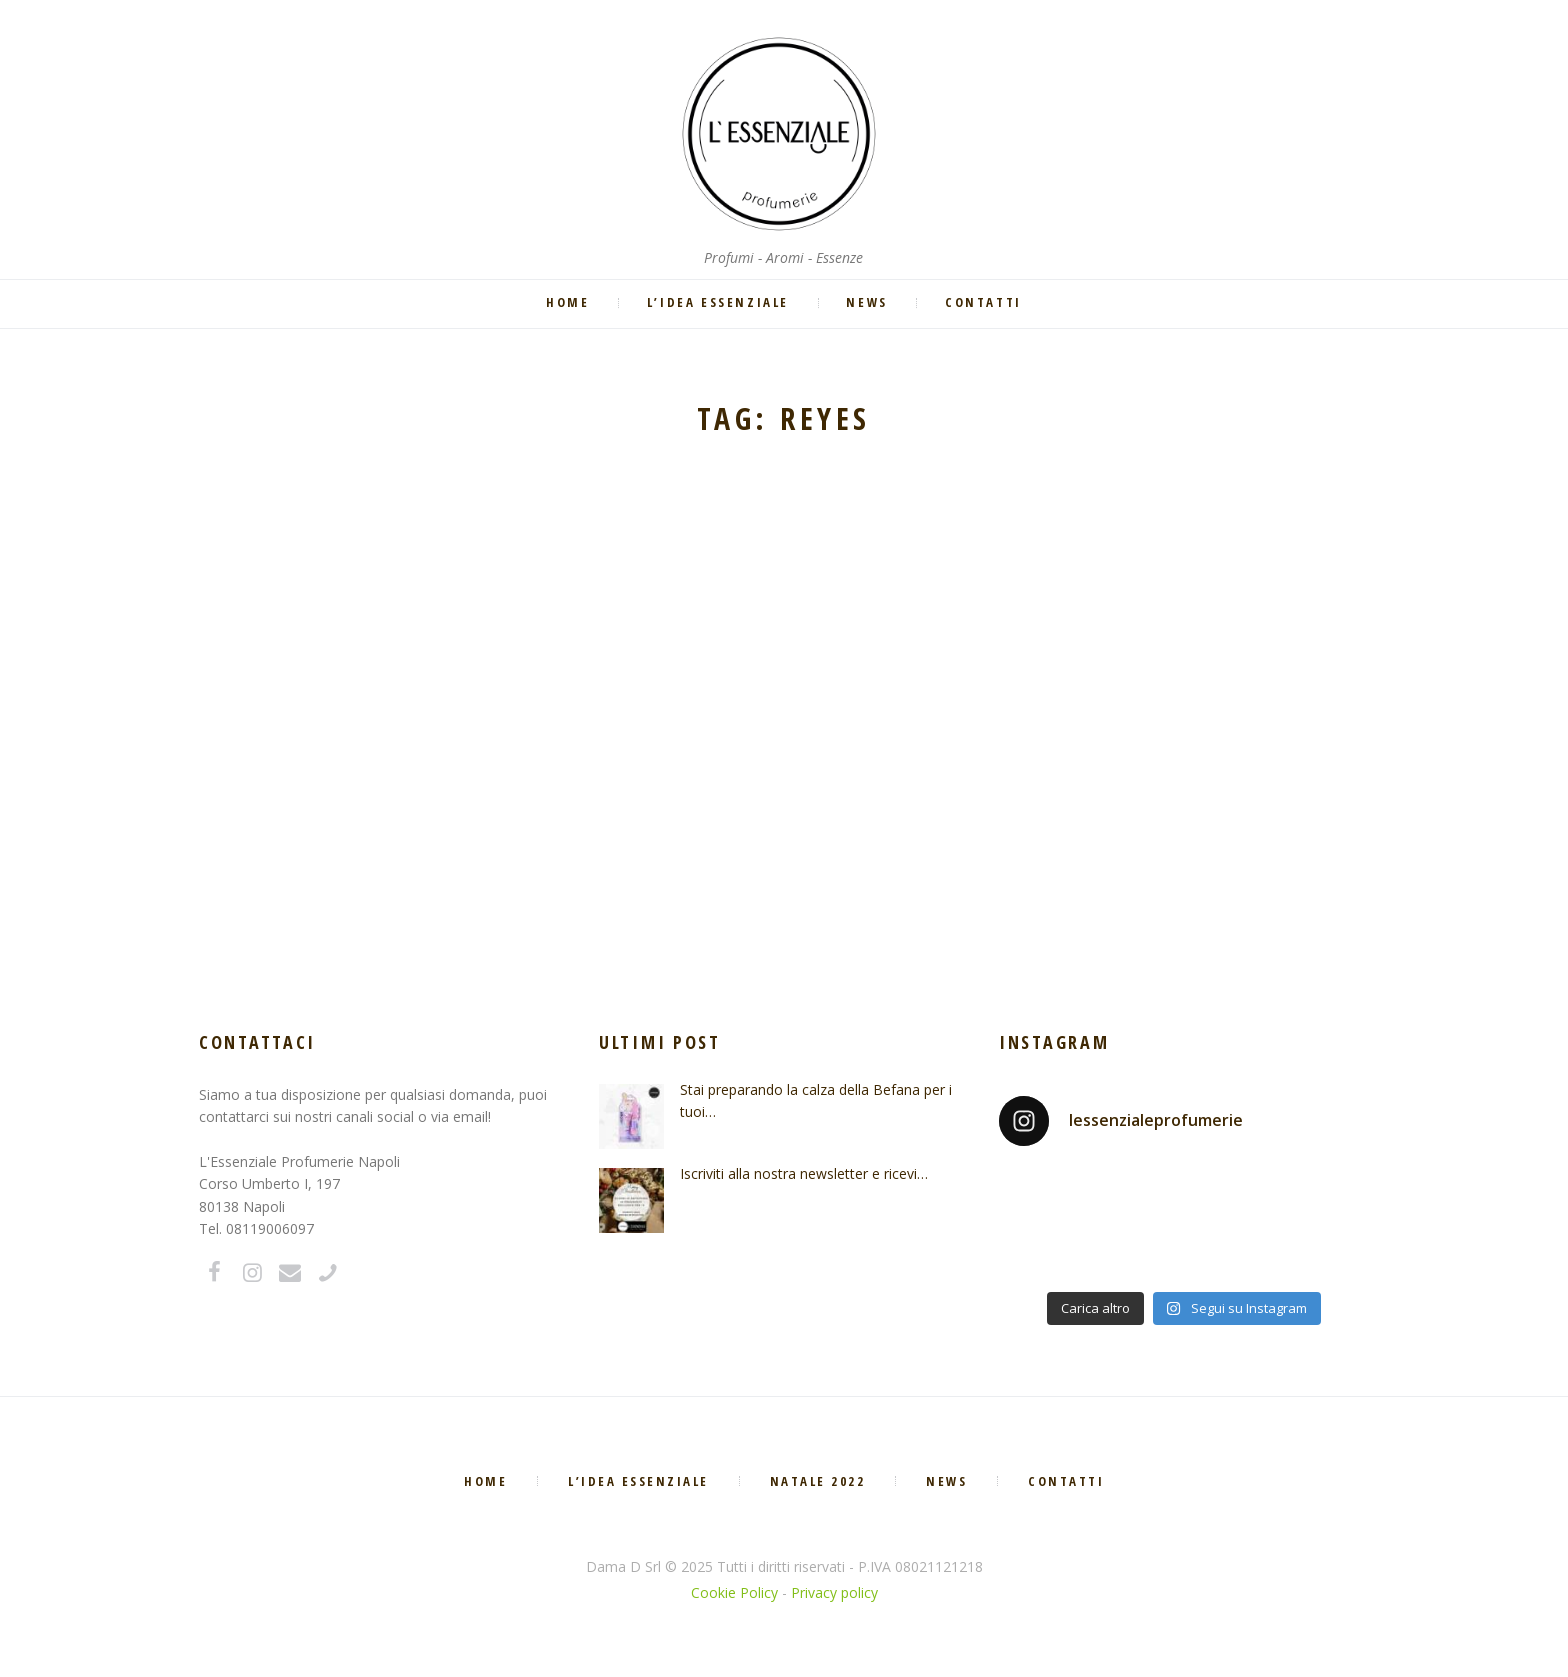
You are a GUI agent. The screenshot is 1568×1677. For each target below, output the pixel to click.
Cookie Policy (734, 1592)
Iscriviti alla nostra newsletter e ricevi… (804, 1173)
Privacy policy (834, 1592)
